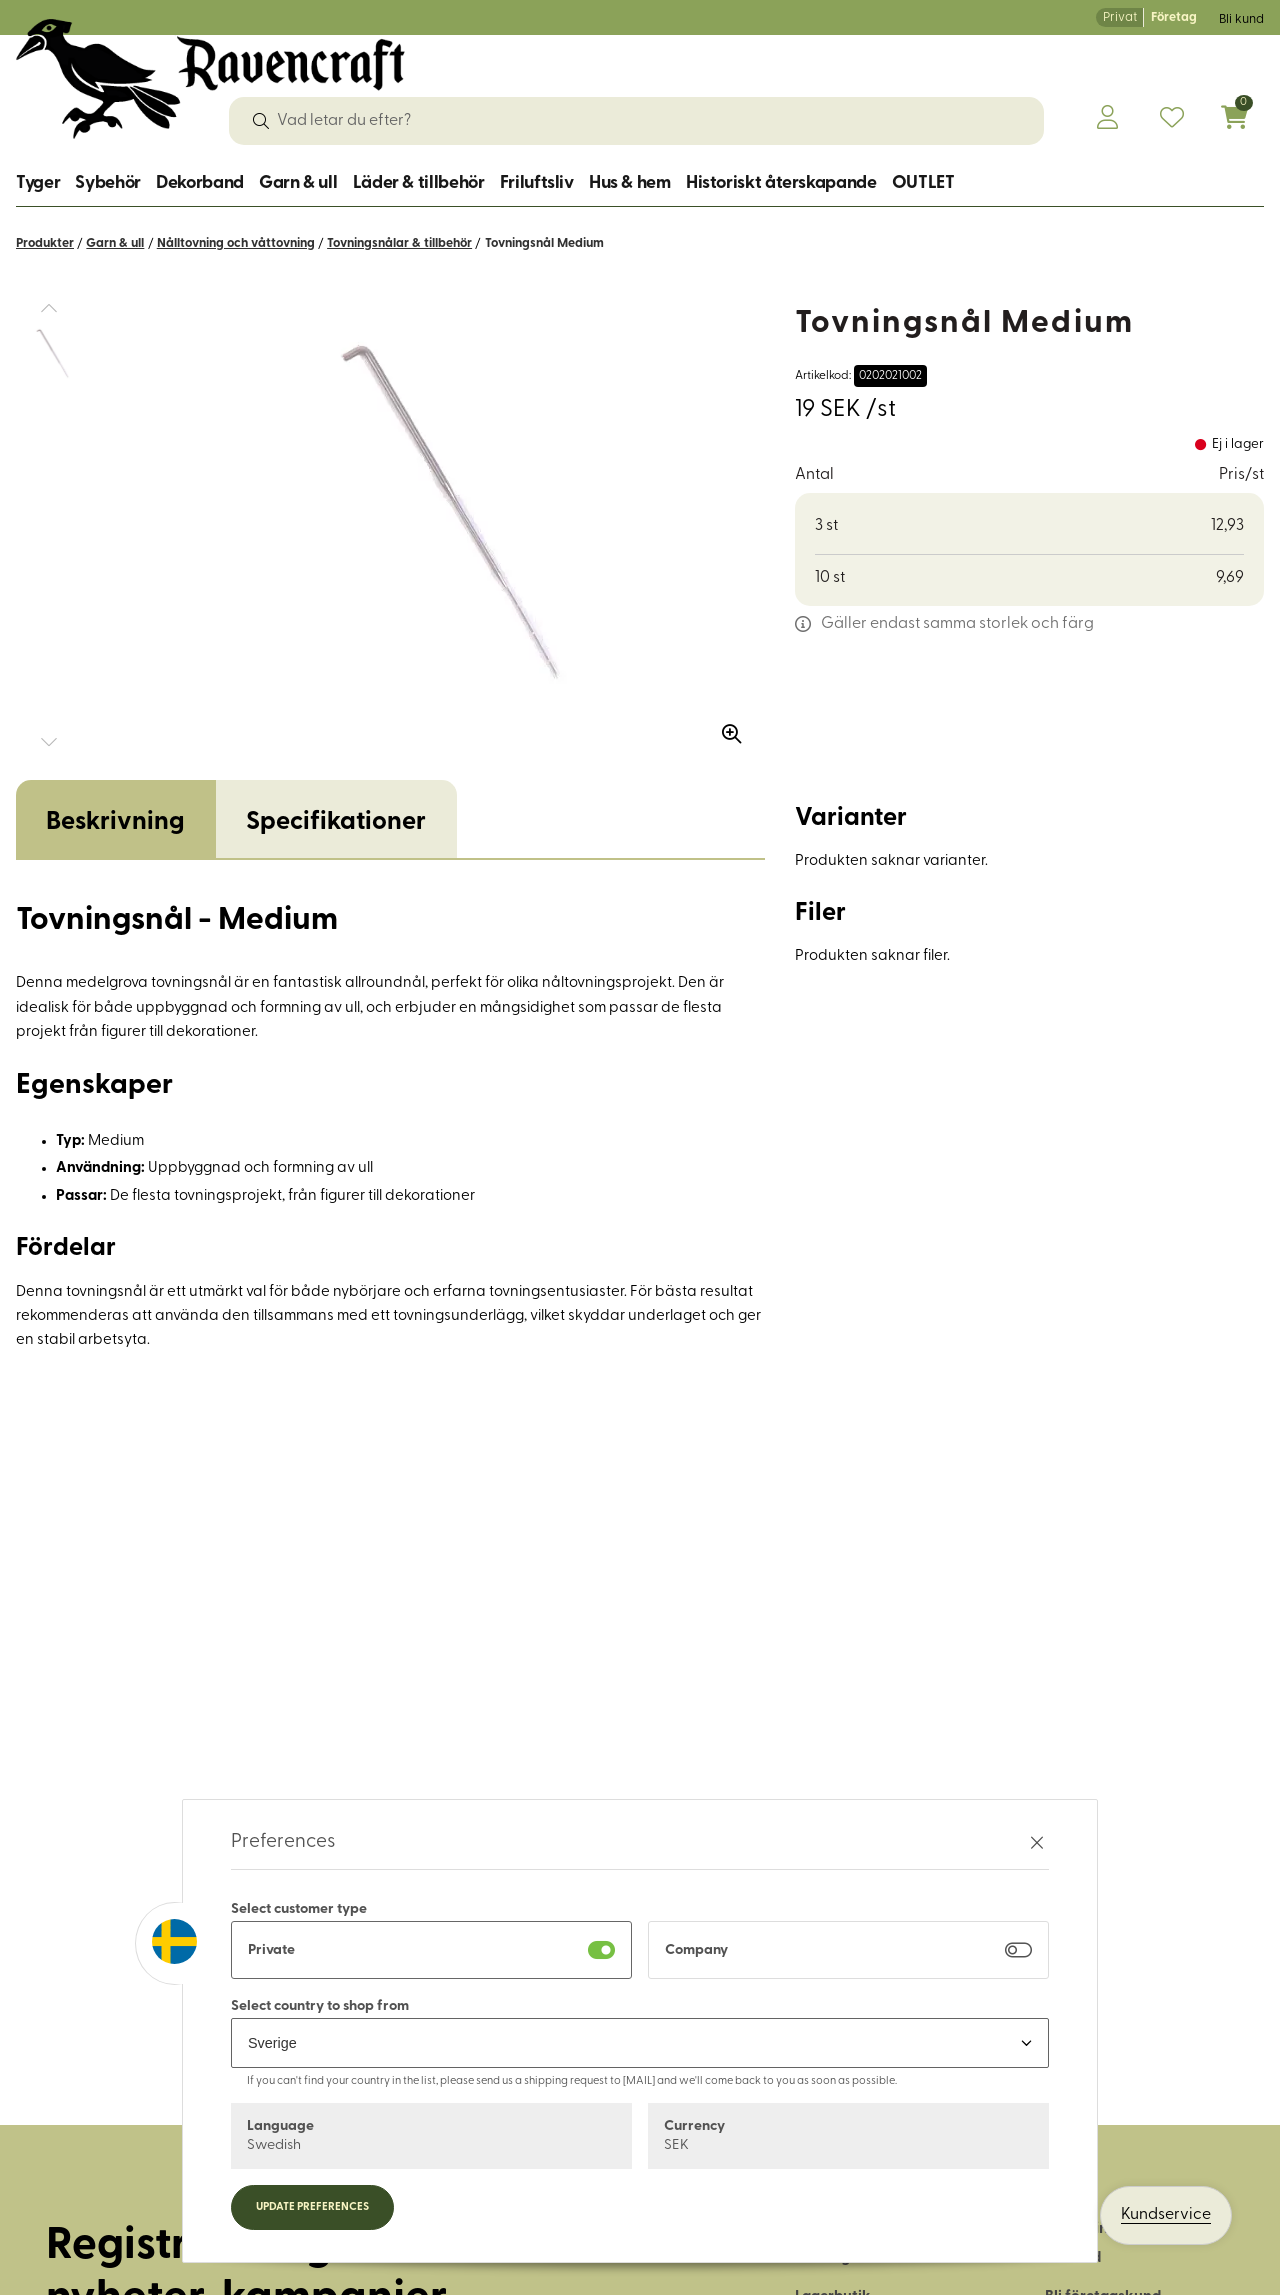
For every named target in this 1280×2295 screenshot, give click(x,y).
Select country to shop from (320, 2006)
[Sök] (261, 121)
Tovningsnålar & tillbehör (399, 243)
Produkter (45, 243)
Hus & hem (630, 183)
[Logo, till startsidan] (210, 79)
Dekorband (200, 183)
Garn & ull (298, 183)
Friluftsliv (537, 183)
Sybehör (107, 183)
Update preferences (312, 2207)
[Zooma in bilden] (725, 727)
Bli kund (1241, 19)
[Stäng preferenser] (1037, 1842)
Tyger (38, 183)
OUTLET (923, 183)
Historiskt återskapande (781, 183)
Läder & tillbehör (419, 183)
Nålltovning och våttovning (236, 243)
